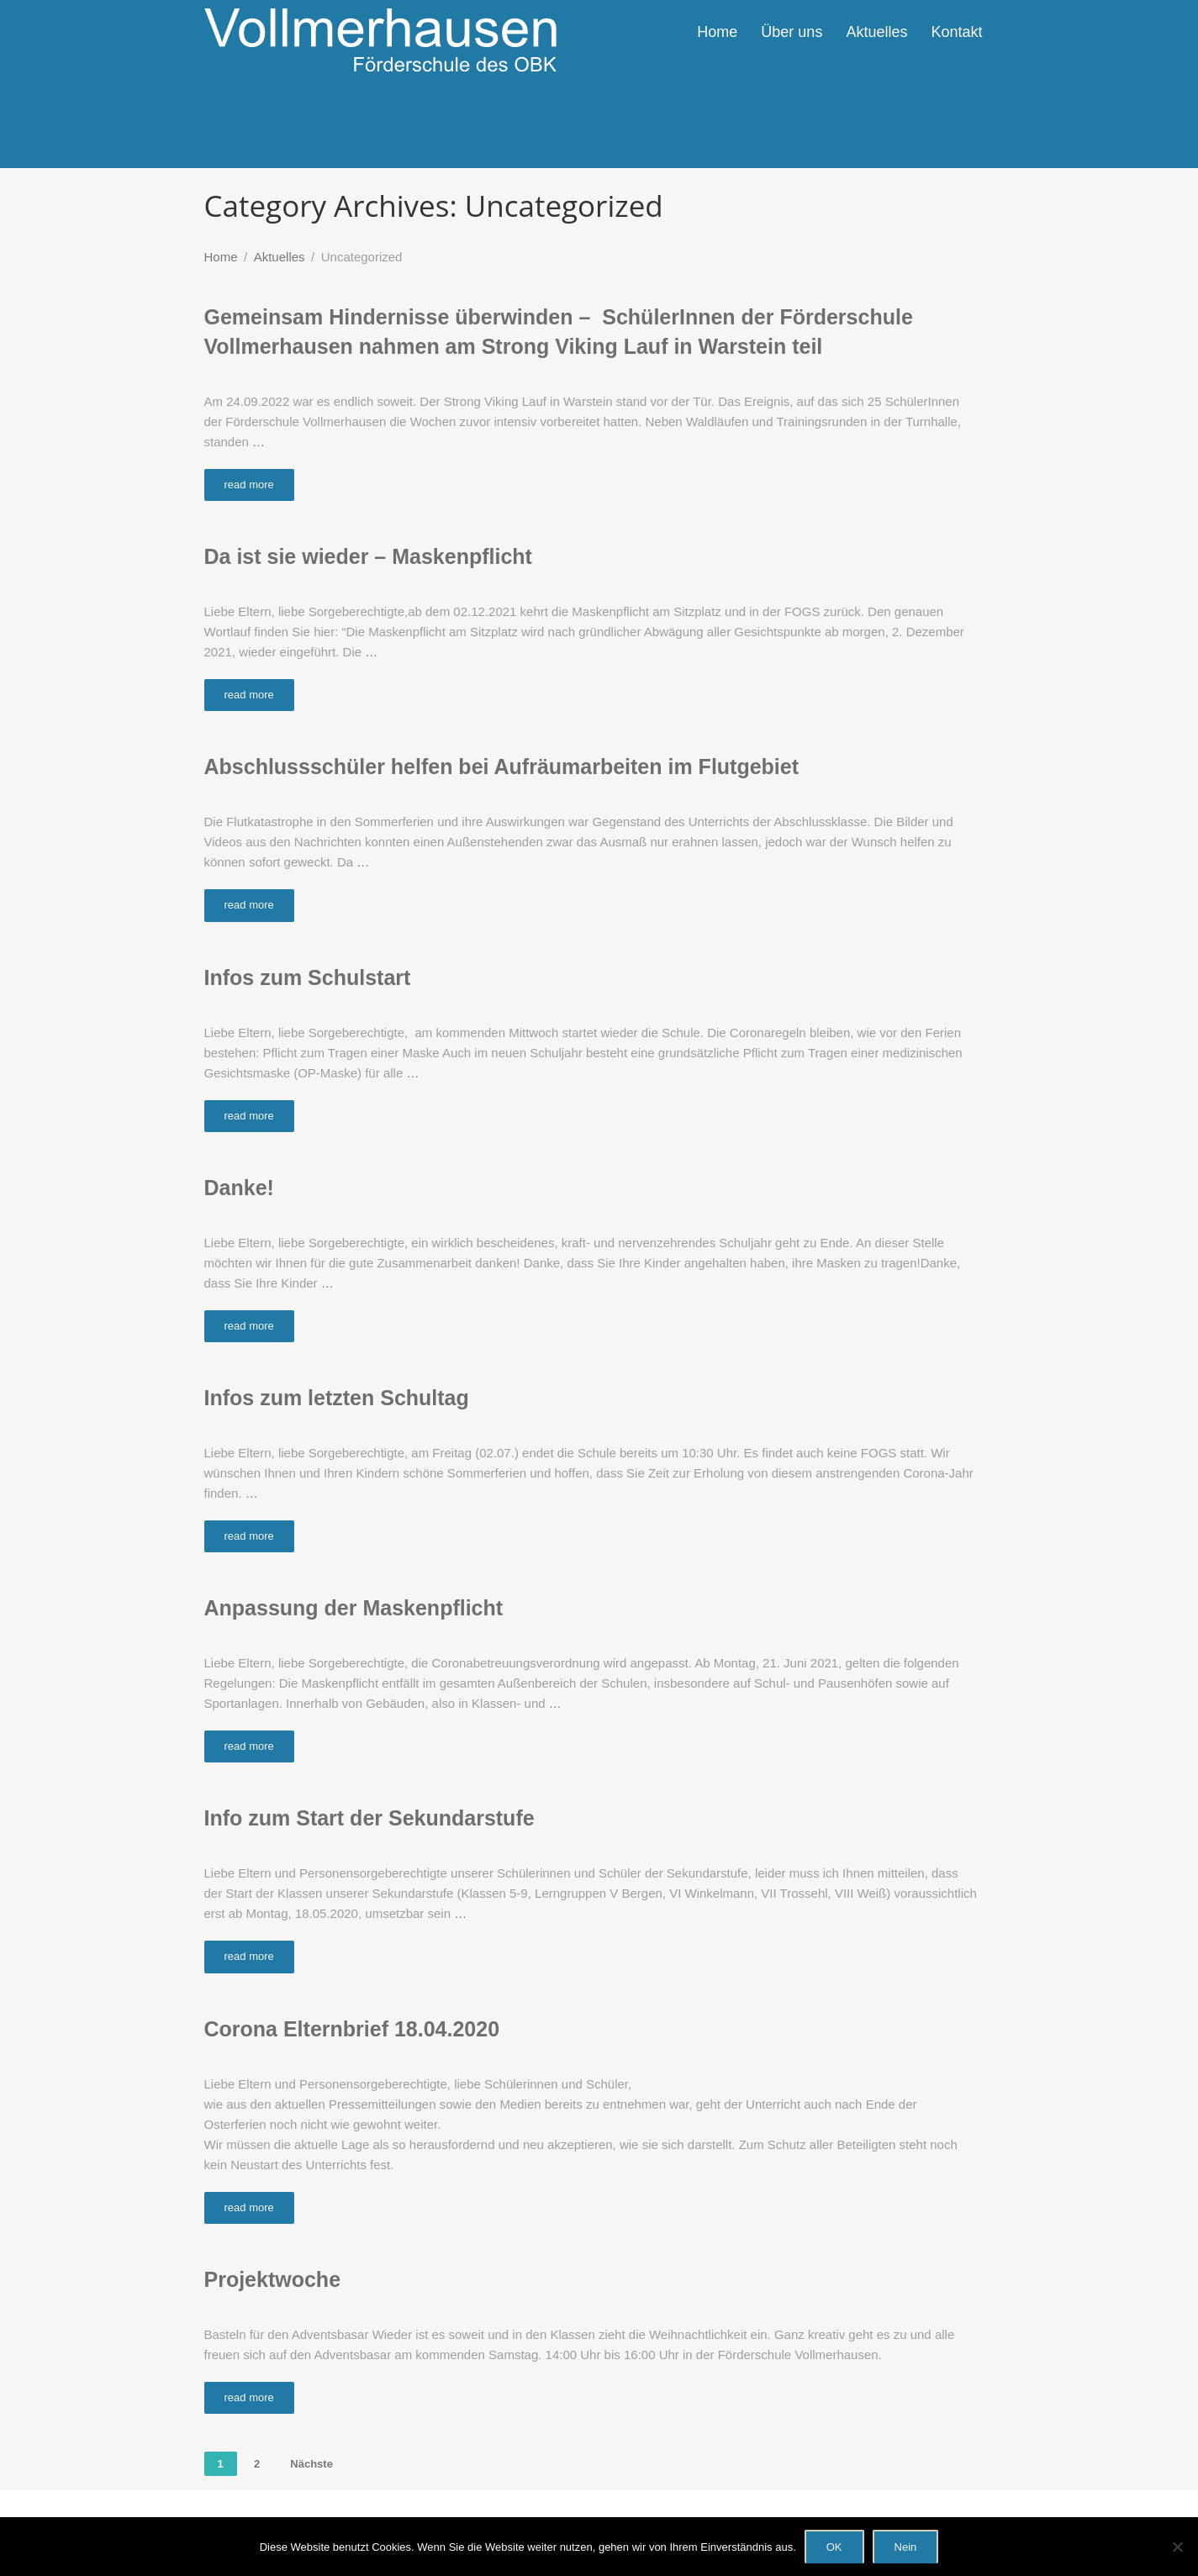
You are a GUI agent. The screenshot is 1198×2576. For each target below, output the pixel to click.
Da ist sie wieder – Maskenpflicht (368, 556)
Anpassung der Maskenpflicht (354, 1608)
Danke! (239, 1187)
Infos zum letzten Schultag (336, 1397)
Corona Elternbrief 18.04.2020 (352, 2029)
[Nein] (1177, 2546)
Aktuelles (876, 32)
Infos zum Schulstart (307, 977)
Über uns (791, 32)
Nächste (311, 2463)
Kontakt (956, 32)
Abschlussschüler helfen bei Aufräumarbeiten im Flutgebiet (502, 766)
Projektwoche (272, 2279)
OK (834, 2547)
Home (717, 32)
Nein (906, 2547)
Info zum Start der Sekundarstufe (369, 1818)
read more (249, 484)
